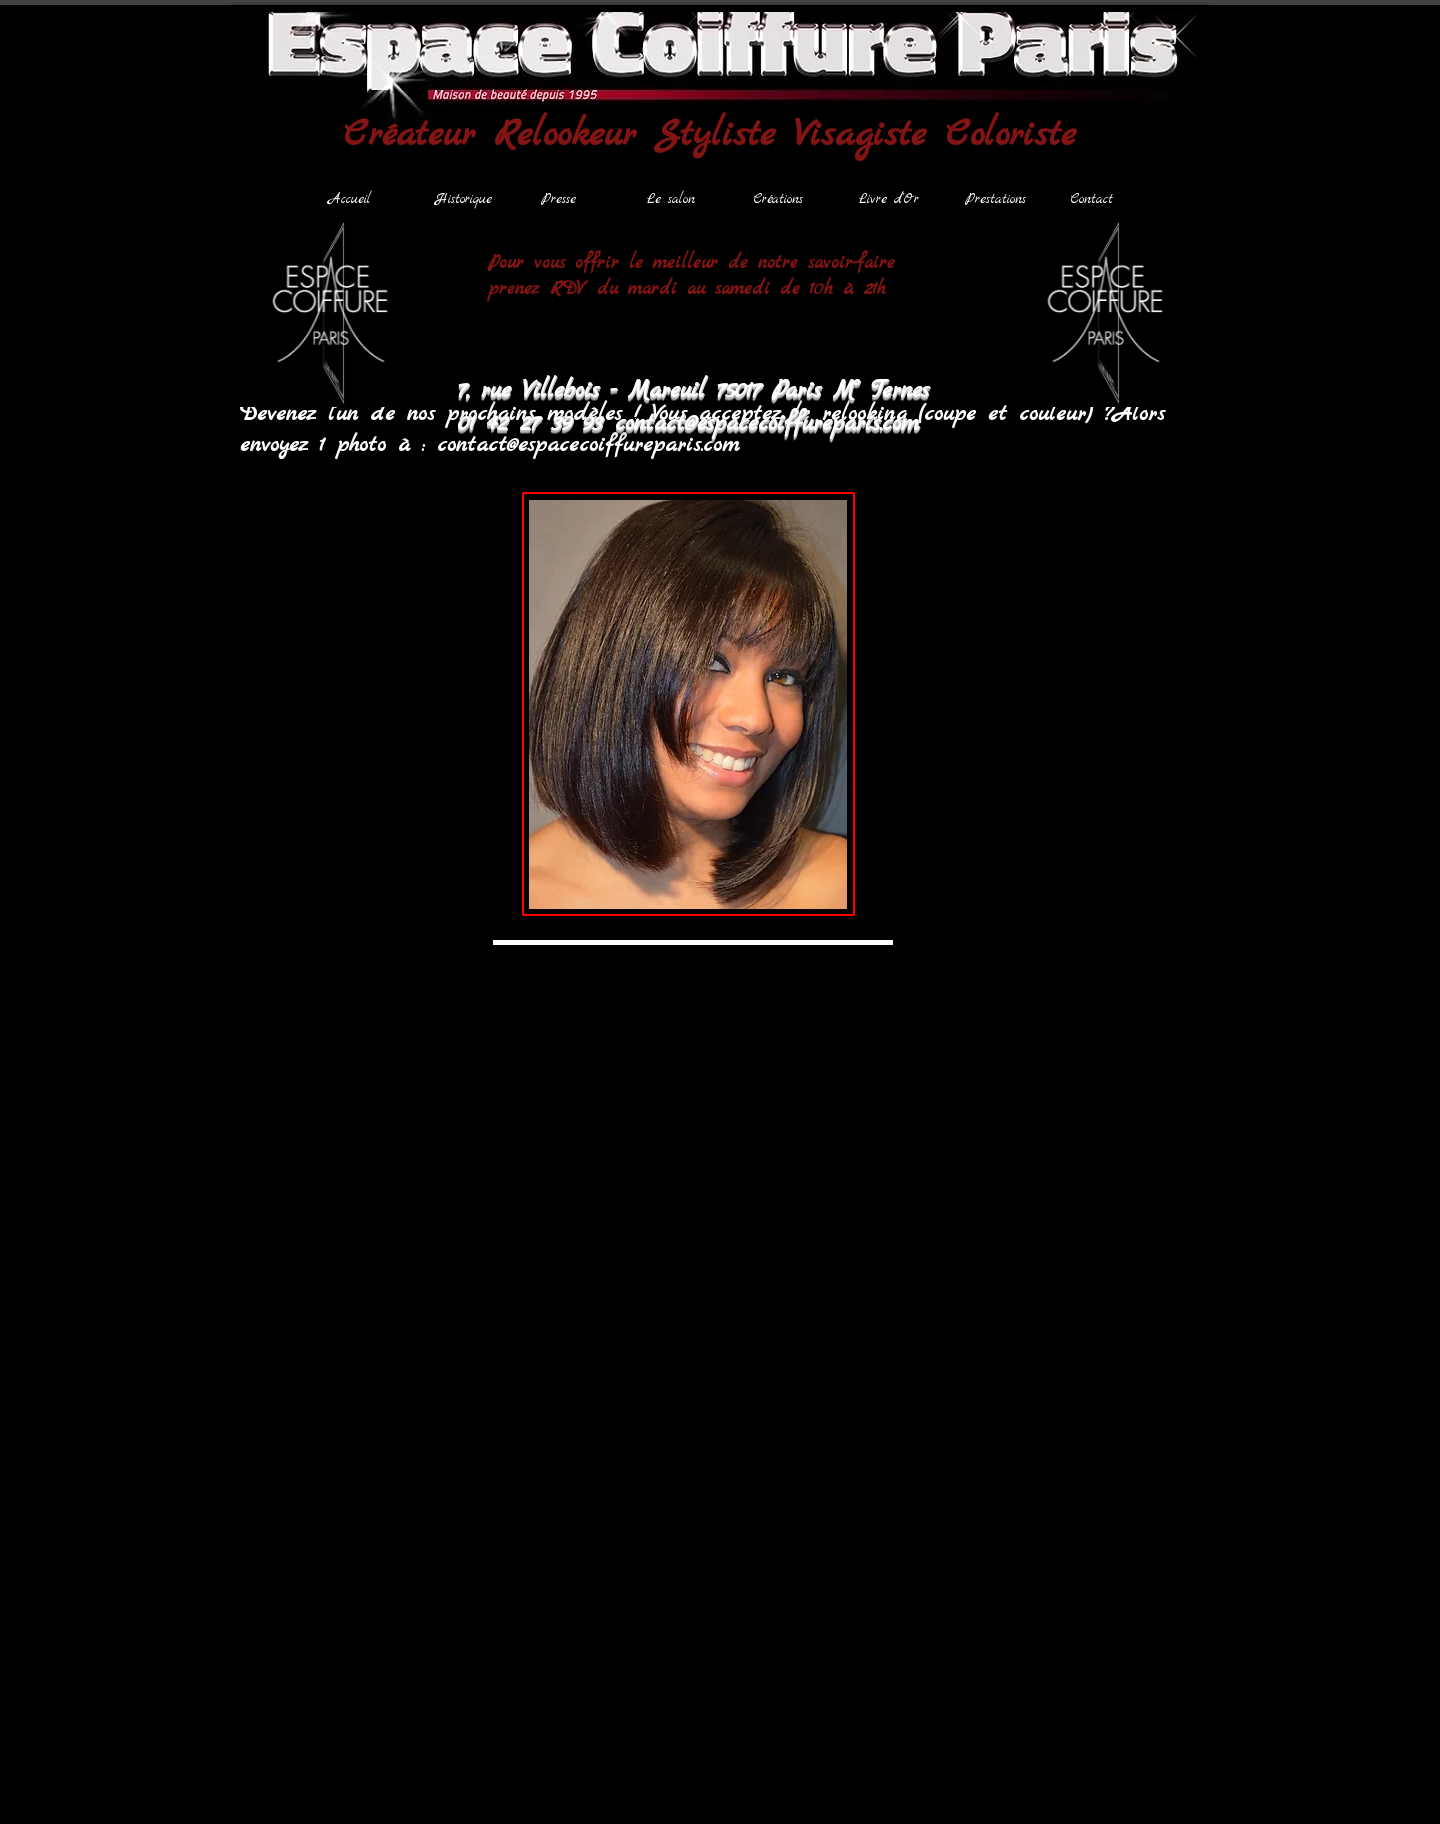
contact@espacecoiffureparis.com (588, 445)
